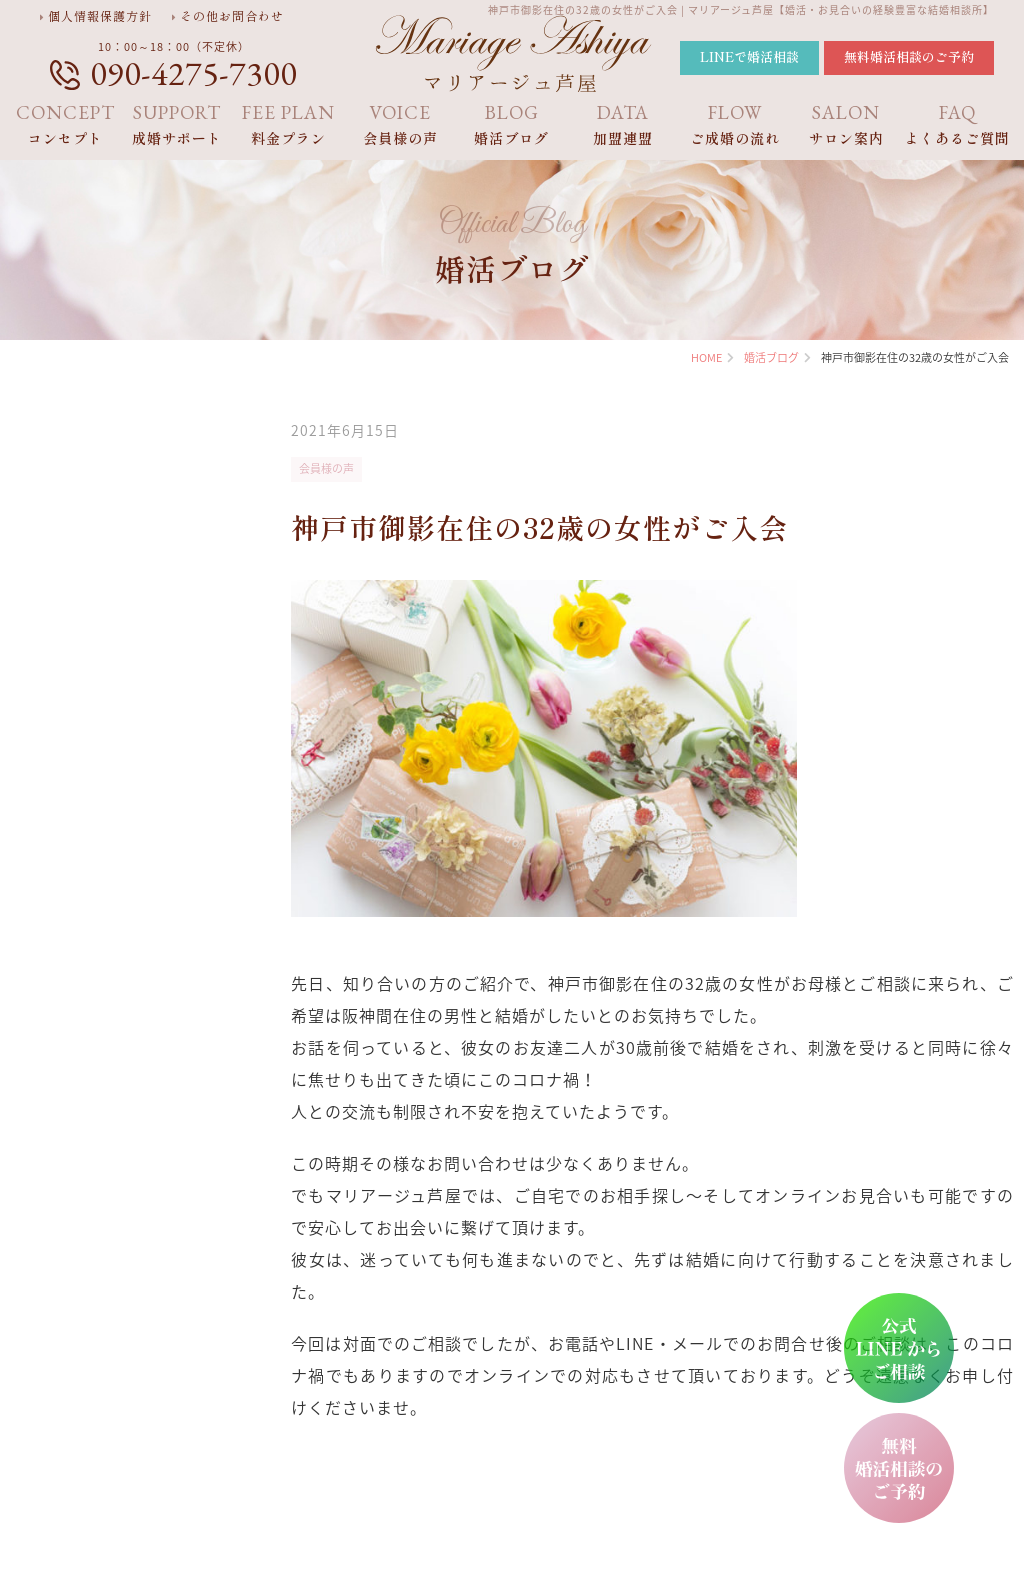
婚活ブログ (512, 124)
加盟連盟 (624, 124)
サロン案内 (847, 124)
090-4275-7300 (193, 73)
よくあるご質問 (958, 124)
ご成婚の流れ (735, 124)
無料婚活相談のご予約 (909, 56)
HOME (706, 357)
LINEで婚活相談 (749, 56)
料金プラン (289, 124)
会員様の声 (401, 124)
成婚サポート (178, 124)
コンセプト (66, 124)
